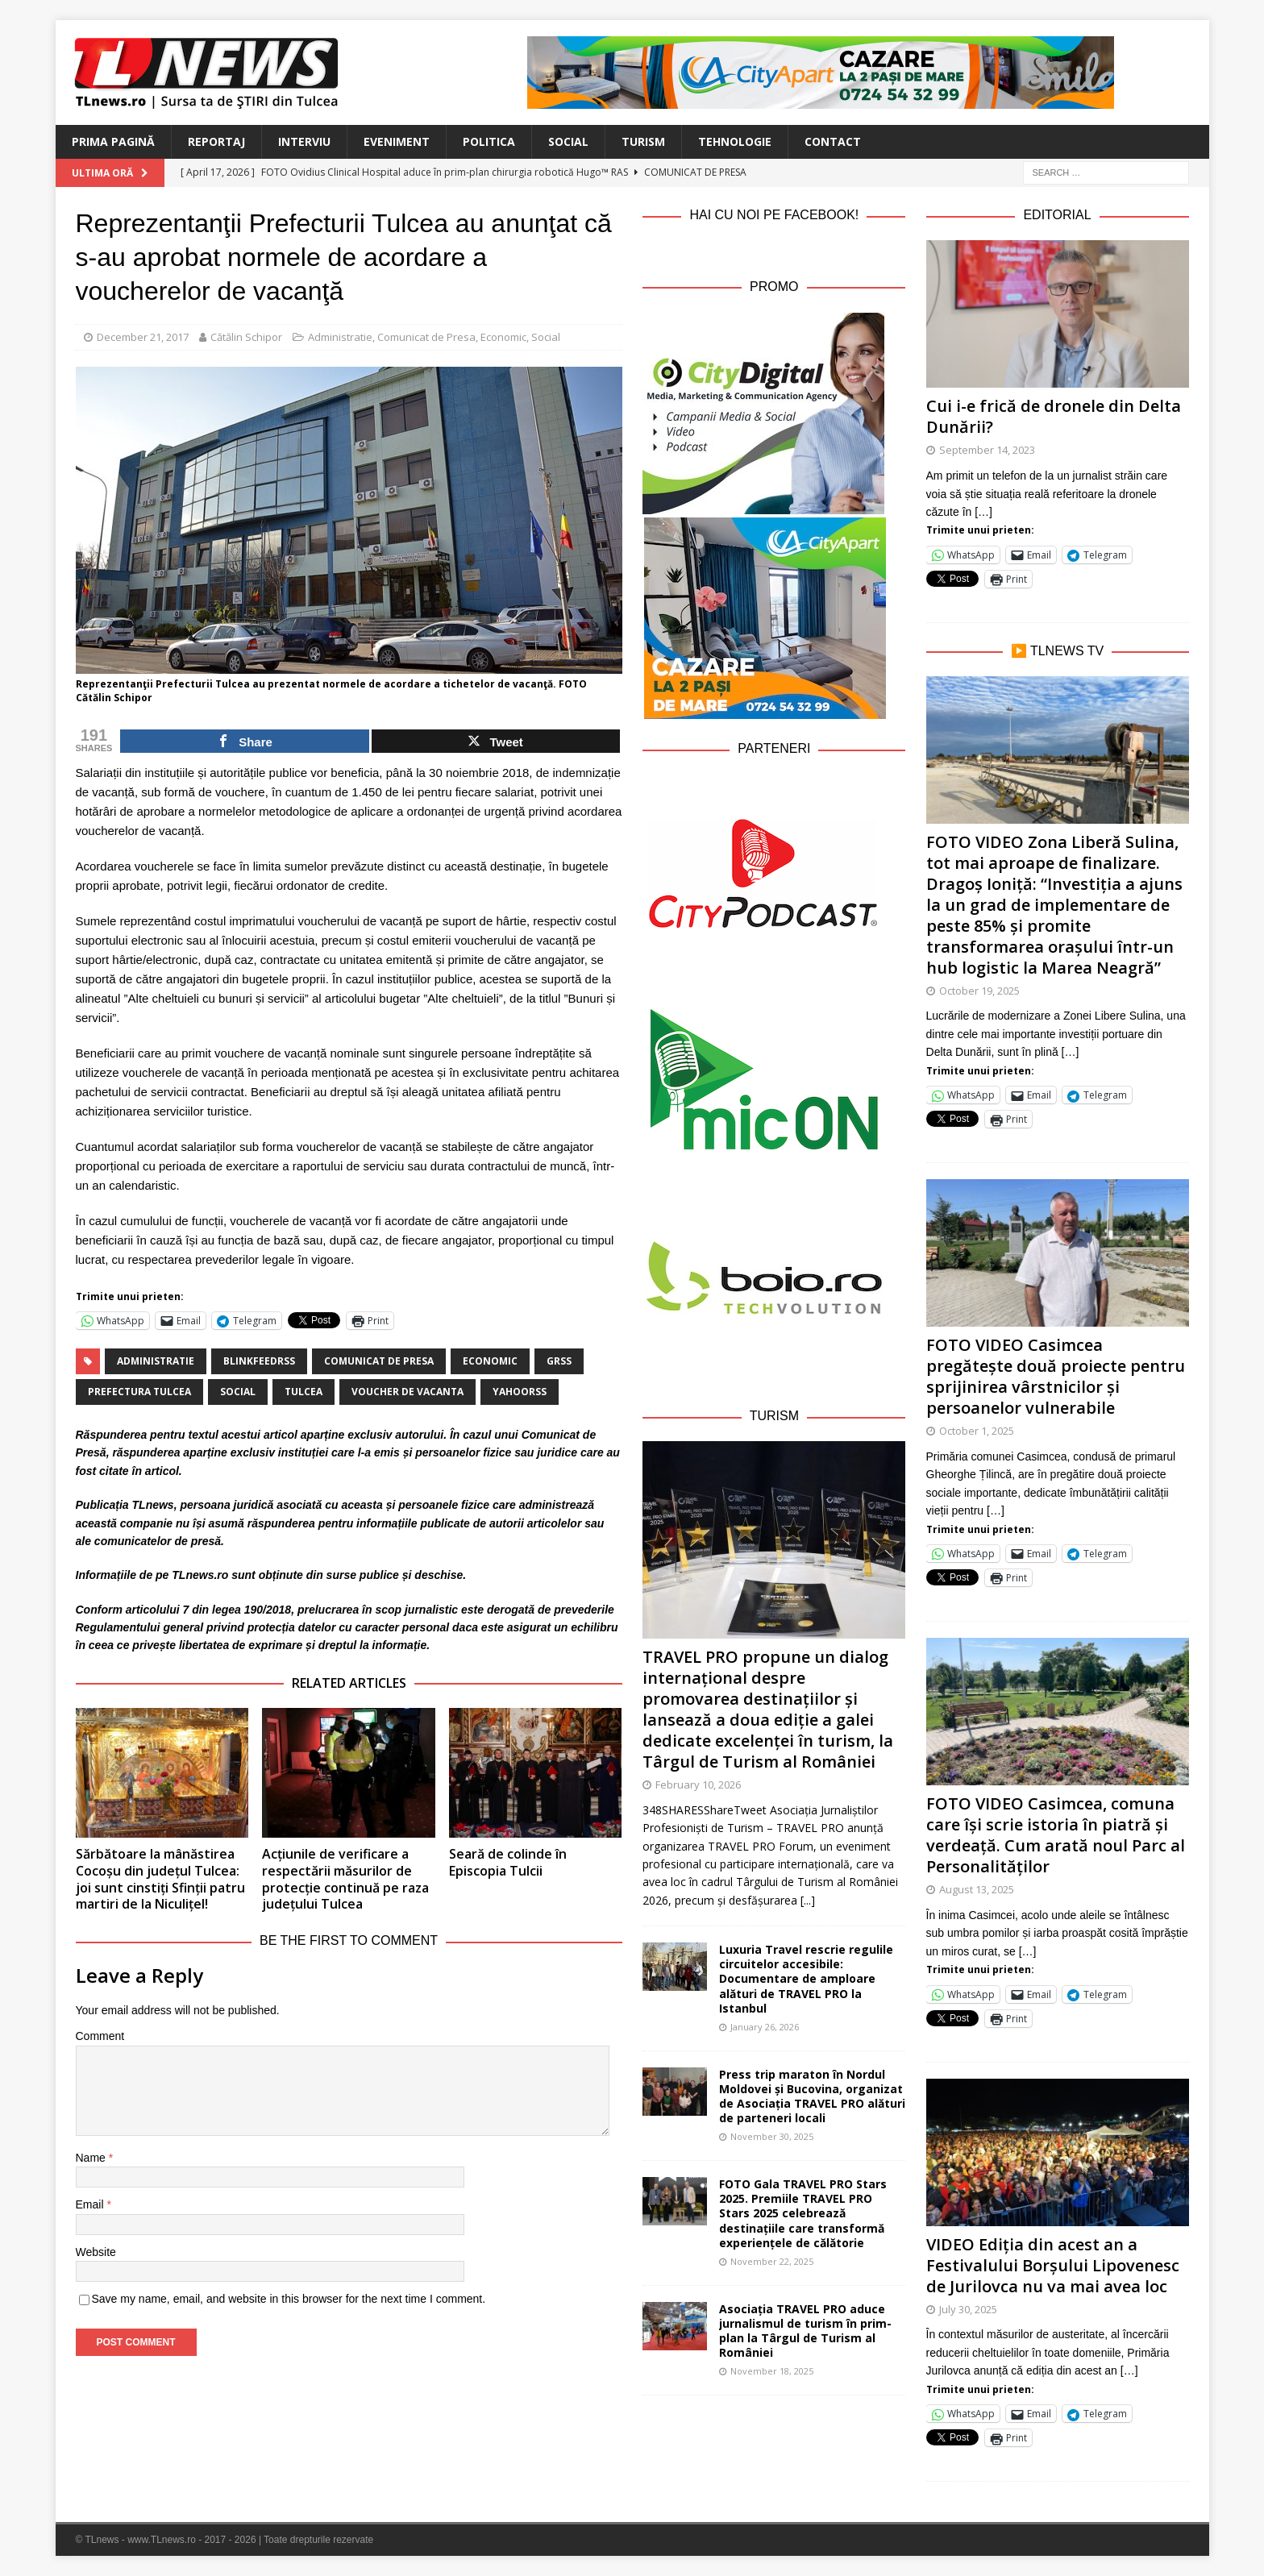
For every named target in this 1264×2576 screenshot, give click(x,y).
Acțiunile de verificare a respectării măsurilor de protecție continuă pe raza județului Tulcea (345, 1879)
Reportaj (216, 141)
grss (559, 1361)
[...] (807, 1900)
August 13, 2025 (976, 1889)
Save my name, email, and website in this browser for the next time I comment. (289, 2298)
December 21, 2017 (143, 337)
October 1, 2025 (976, 1430)
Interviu (304, 141)
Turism (643, 141)
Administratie (340, 337)
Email (91, 2204)
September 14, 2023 (987, 449)
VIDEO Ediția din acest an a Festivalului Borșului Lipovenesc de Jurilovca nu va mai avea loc (1052, 2265)
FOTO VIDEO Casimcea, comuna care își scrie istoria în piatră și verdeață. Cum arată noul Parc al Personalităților (1055, 1835)
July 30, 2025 (968, 2309)
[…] (983, 511)
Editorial (1057, 215)
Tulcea (303, 1391)
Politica (489, 141)
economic (490, 1361)
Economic (503, 337)
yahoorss (520, 1391)
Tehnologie (734, 141)
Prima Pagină (113, 141)
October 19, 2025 (979, 990)
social (238, 1391)
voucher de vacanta (407, 1391)
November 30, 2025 (771, 2136)
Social (568, 141)
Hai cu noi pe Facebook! (774, 215)
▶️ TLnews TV (1057, 651)
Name (92, 2157)
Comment (100, 2036)
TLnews (153, 1504)
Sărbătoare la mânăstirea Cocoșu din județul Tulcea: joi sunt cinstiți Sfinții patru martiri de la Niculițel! (160, 1879)
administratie (155, 1361)
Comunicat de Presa (426, 337)
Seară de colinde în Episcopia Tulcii (508, 1862)
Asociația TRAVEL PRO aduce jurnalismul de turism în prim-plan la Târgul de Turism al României (805, 2331)
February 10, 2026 (698, 1784)
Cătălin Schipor (246, 337)
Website (96, 2252)
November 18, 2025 (771, 2371)
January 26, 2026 (764, 2027)
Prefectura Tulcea (139, 1391)
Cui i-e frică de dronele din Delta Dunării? (1053, 416)
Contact (833, 141)
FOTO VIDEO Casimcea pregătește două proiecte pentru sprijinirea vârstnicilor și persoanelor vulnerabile (1055, 1376)
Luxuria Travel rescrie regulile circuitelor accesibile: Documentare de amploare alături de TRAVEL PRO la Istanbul (806, 1979)
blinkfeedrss (259, 1361)
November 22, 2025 (771, 2261)
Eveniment (397, 141)
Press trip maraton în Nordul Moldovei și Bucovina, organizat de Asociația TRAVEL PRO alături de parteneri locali (812, 2096)
